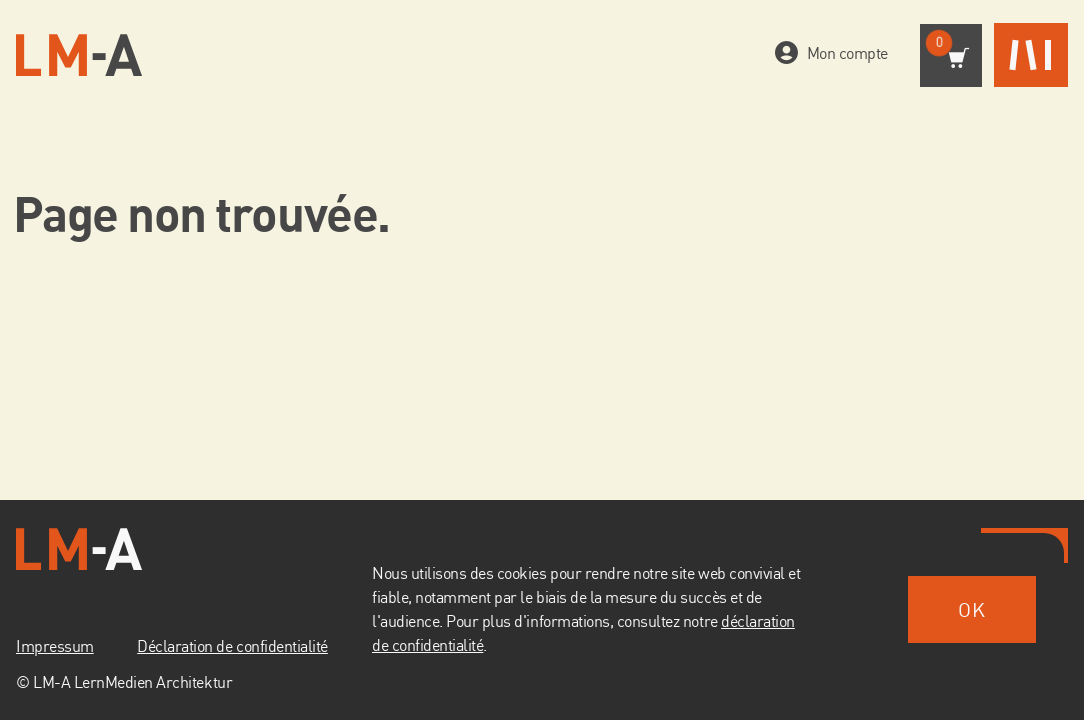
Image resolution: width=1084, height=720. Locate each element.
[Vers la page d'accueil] (79, 55)
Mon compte (843, 53)
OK (972, 609)
